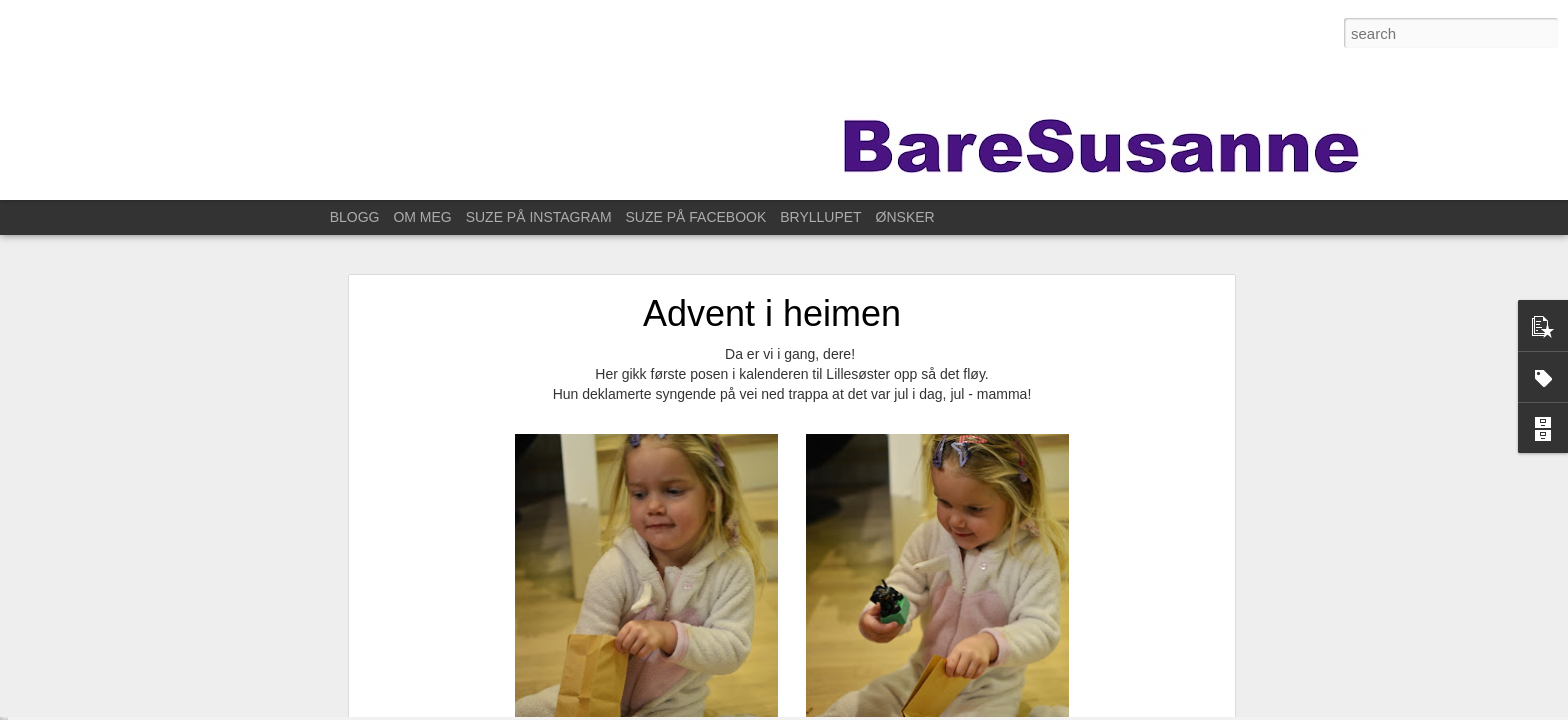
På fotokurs (79, 587)
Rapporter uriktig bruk (1062, 709)
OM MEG (422, 217)
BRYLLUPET (820, 217)
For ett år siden (89, 632)
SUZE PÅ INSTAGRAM (539, 217)
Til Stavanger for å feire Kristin (129, 677)
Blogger (983, 709)
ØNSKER (905, 217)
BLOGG (355, 217)
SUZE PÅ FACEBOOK (696, 217)
